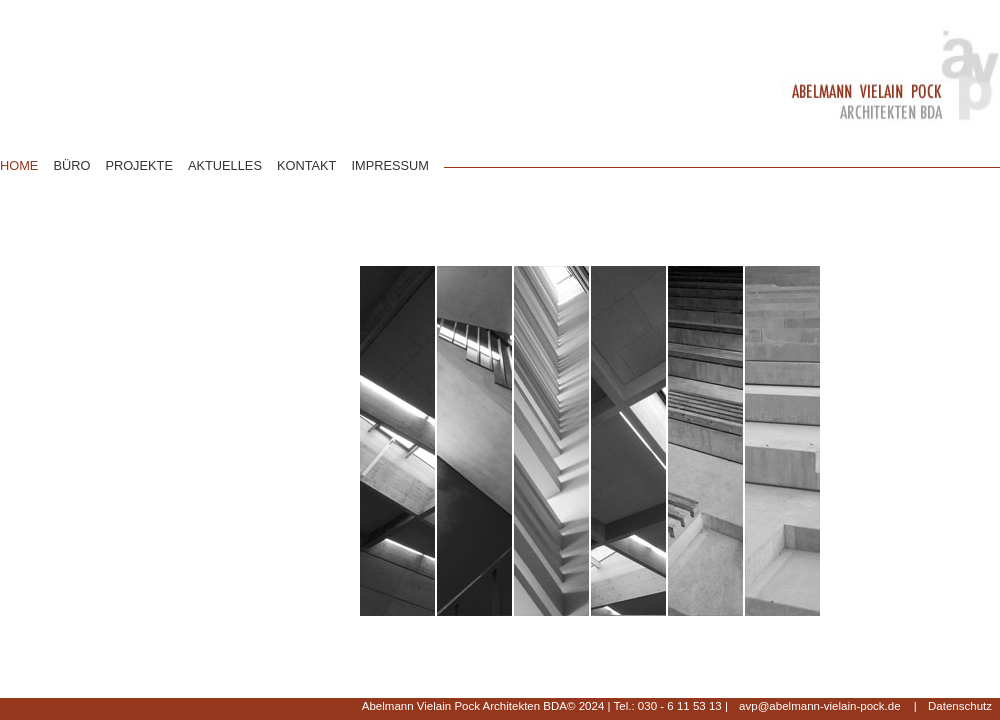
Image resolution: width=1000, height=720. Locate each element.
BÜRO (71, 165)
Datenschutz (960, 706)
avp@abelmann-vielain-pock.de (819, 706)
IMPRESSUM (390, 165)
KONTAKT (307, 165)
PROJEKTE (139, 165)
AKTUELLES (225, 165)
